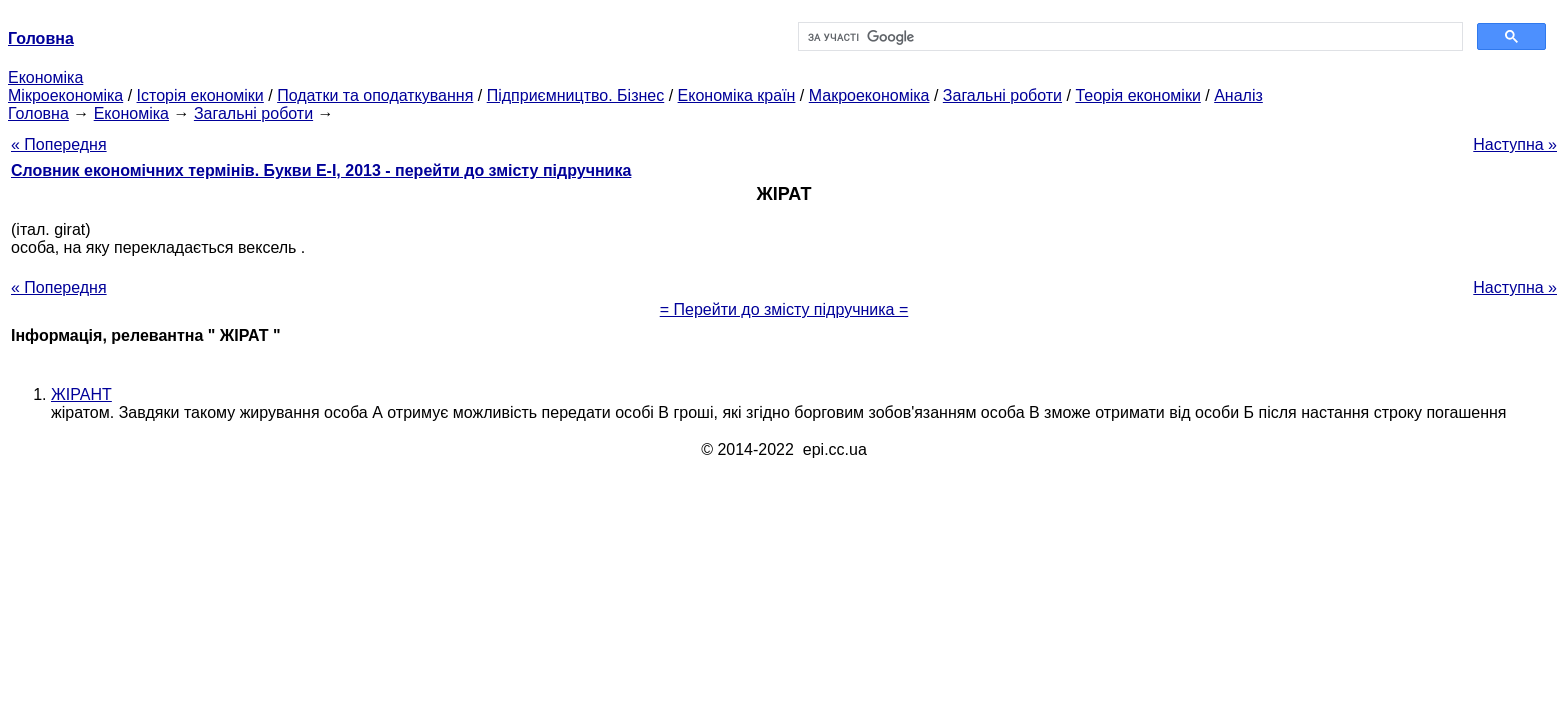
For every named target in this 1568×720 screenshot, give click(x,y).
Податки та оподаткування (375, 95)
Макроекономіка (869, 95)
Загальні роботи (1002, 95)
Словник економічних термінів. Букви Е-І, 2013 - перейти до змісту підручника (321, 170)
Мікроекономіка (65, 95)
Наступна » (1515, 144)
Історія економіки (200, 95)
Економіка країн (737, 95)
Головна (38, 113)
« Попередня (59, 144)
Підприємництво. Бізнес (576, 95)
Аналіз (1238, 95)
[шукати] (1128, 37)
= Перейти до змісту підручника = (784, 309)
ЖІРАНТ (81, 394)
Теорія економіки (1137, 95)
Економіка (45, 77)
